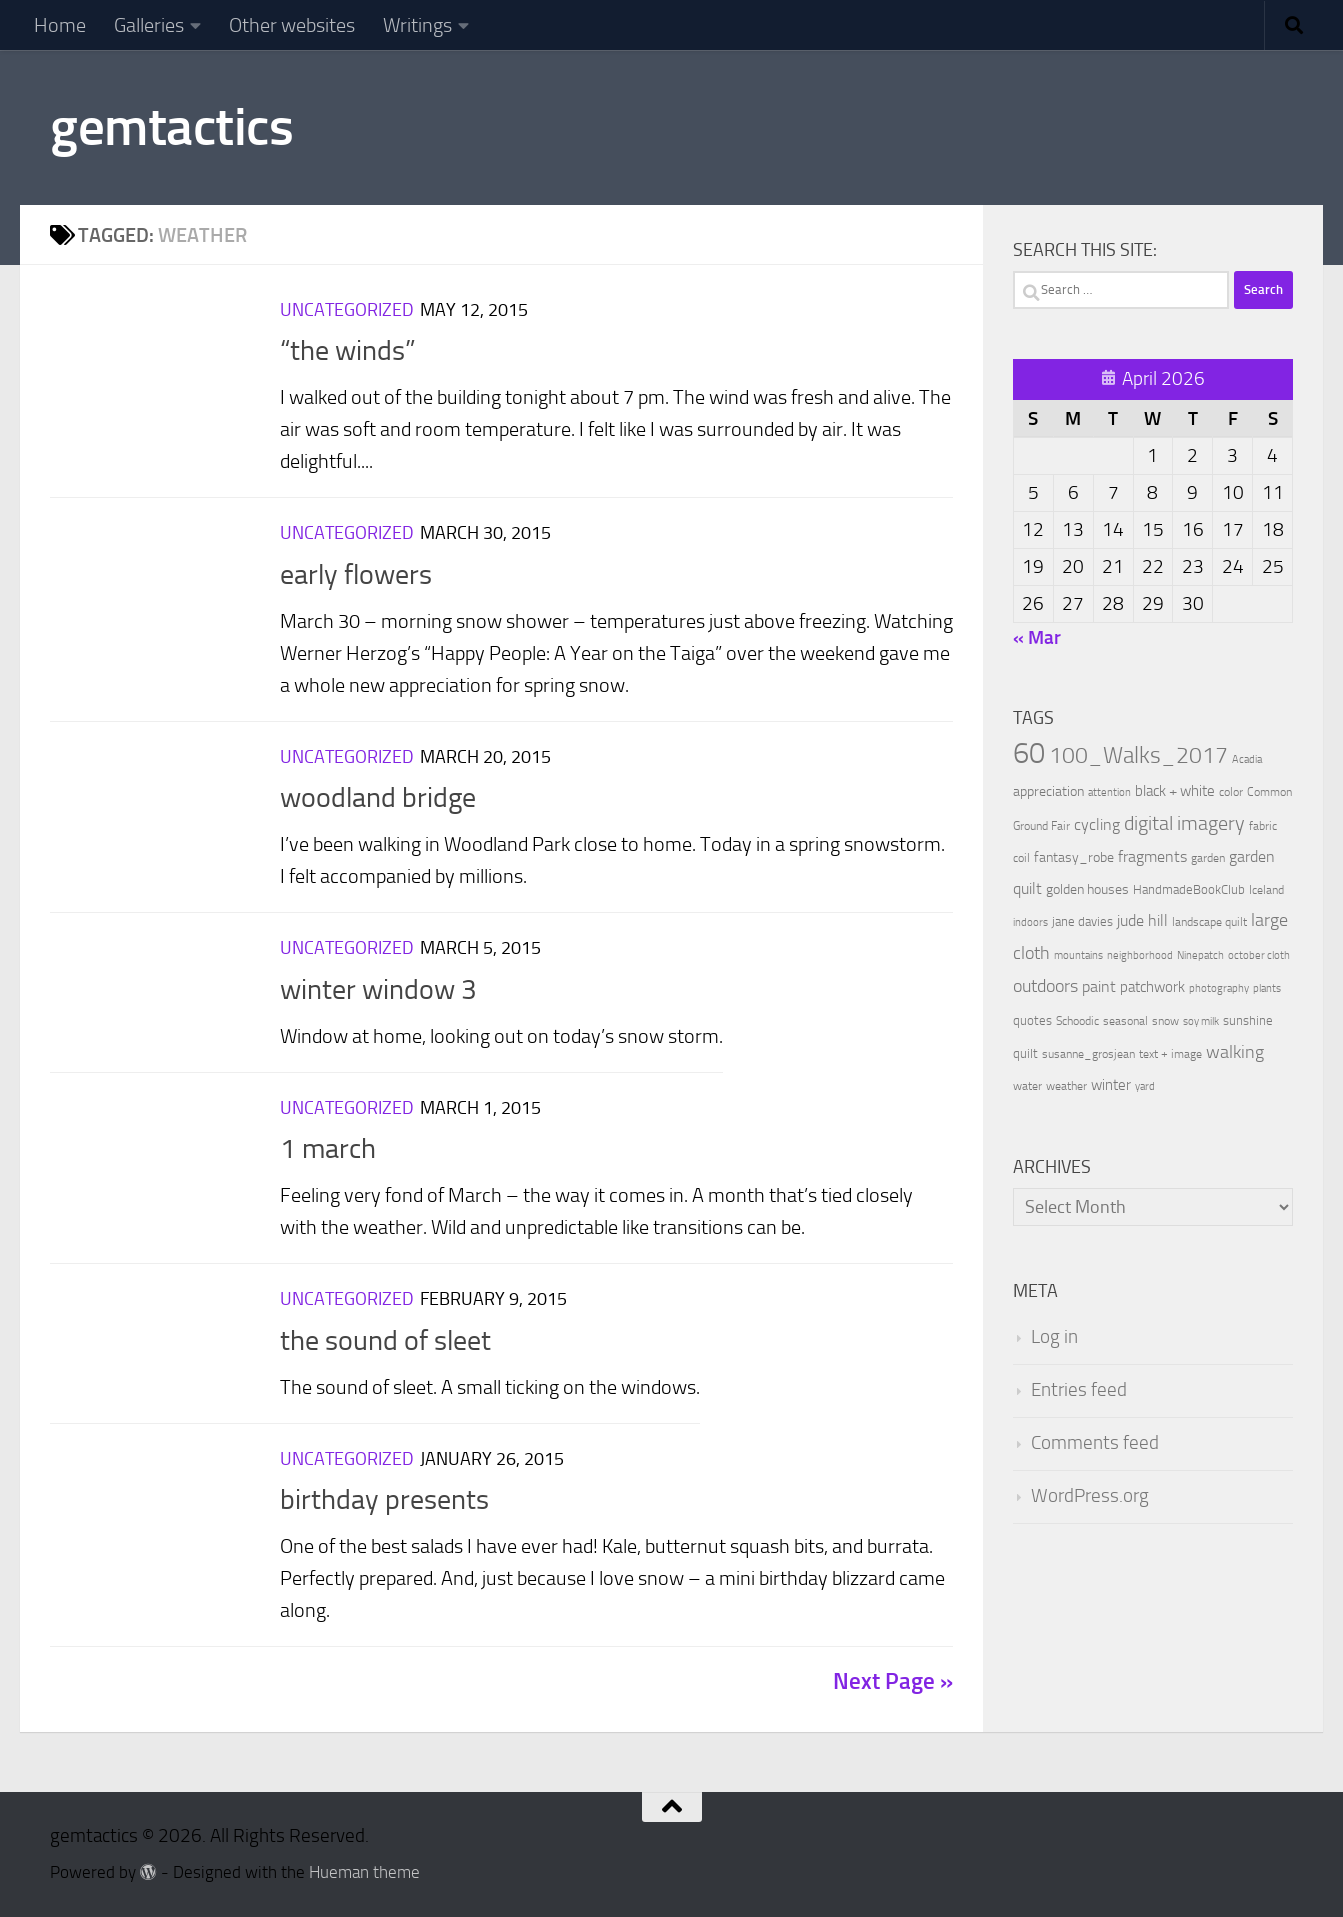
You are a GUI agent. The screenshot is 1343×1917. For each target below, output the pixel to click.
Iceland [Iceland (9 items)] (1266, 890)
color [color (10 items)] (1231, 792)
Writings (417, 25)
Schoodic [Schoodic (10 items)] (1077, 1021)
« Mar (1037, 637)
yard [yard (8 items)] (1145, 1086)
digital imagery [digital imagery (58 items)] (1184, 823)
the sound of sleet (385, 1340)
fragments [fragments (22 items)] (1152, 856)
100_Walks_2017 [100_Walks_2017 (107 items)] (1138, 755)
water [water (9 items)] (1027, 1086)
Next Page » (893, 1681)
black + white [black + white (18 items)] (1175, 791)
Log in (1054, 1337)
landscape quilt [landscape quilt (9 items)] (1209, 922)
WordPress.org (1090, 1496)
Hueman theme (364, 1872)
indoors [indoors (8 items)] (1030, 922)
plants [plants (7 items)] (1267, 988)
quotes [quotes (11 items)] (1032, 1020)
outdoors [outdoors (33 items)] (1045, 986)
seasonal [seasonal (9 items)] (1125, 1021)
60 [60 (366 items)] (1029, 753)
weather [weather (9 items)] (1066, 1086)
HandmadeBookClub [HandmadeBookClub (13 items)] (1189, 889)
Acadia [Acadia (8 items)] (1247, 759)
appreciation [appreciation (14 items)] (1048, 791)
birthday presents (384, 1499)
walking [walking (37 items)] (1235, 1052)
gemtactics (171, 127)
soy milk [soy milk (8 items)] (1201, 1021)
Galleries (149, 25)
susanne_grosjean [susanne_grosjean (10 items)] (1088, 1054)
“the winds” (348, 350)
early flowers (356, 574)
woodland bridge (378, 797)
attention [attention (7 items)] (1109, 792)
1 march (328, 1148)
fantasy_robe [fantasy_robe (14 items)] (1074, 857)
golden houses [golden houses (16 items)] (1087, 889)
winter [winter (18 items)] (1111, 1085)
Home (60, 25)
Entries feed (1079, 1390)
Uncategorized (347, 310)
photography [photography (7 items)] (1219, 988)
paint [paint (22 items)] (1099, 986)
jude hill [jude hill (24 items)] (1142, 920)
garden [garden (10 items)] (1208, 858)
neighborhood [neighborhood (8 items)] (1140, 955)
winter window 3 (378, 989)
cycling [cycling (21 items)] (1097, 824)
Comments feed (1095, 1443)
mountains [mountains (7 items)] (1078, 955)
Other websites (292, 25)
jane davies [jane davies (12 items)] (1082, 921)
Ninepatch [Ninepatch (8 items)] (1200, 955)
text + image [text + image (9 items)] (1170, 1054)
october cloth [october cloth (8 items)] (1259, 955)
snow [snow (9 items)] (1165, 1021)
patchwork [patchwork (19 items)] (1152, 987)
